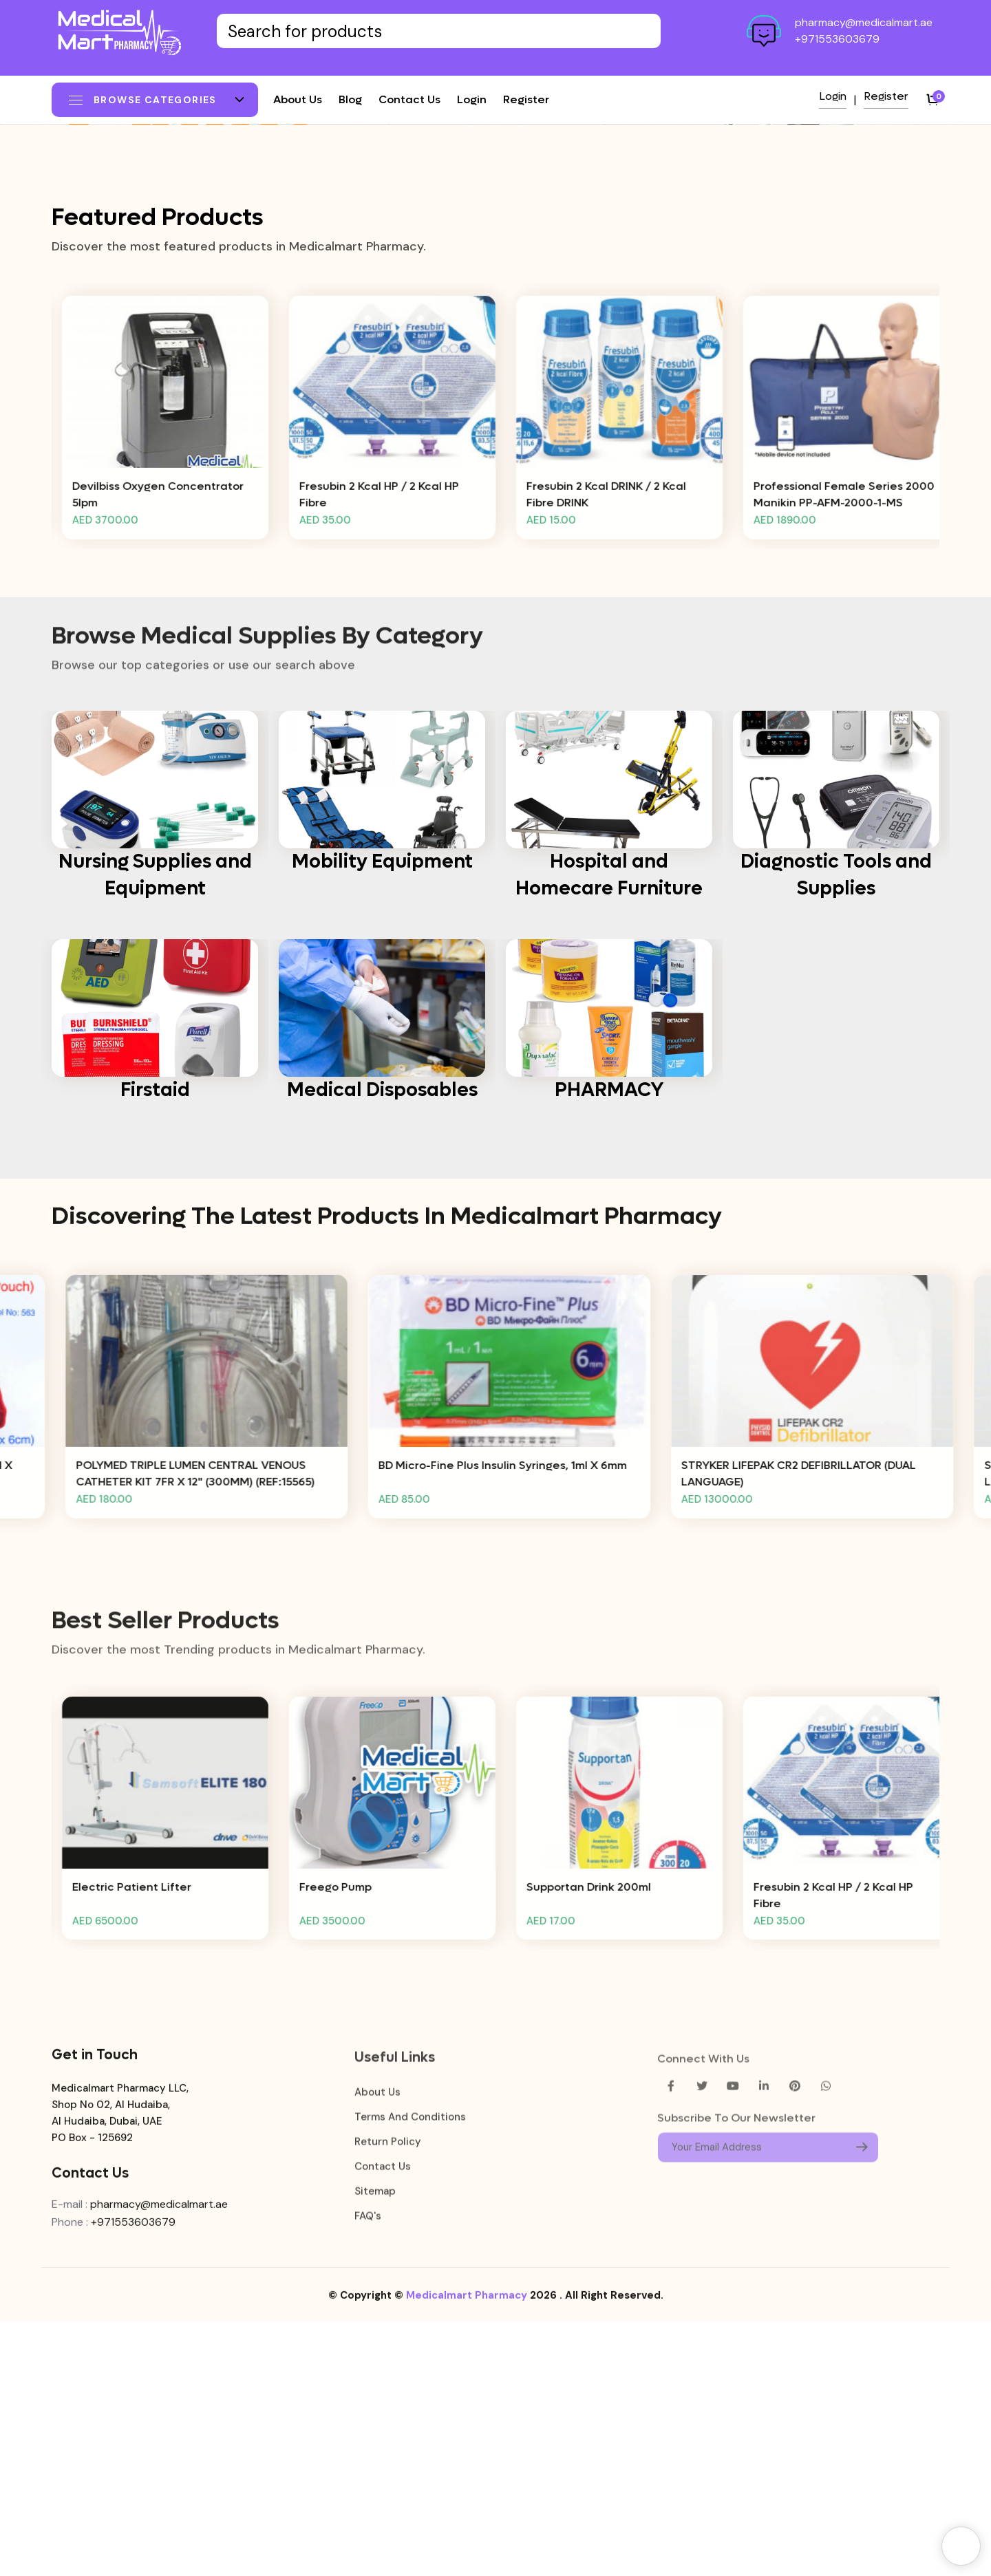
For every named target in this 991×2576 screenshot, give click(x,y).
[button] (478, 393)
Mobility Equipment (382, 1116)
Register (526, 99)
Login (472, 99)
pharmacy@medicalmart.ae (864, 22)
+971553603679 (837, 39)
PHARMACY (609, 1344)
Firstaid (155, 1344)
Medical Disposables (382, 1344)
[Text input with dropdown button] (439, 31)
